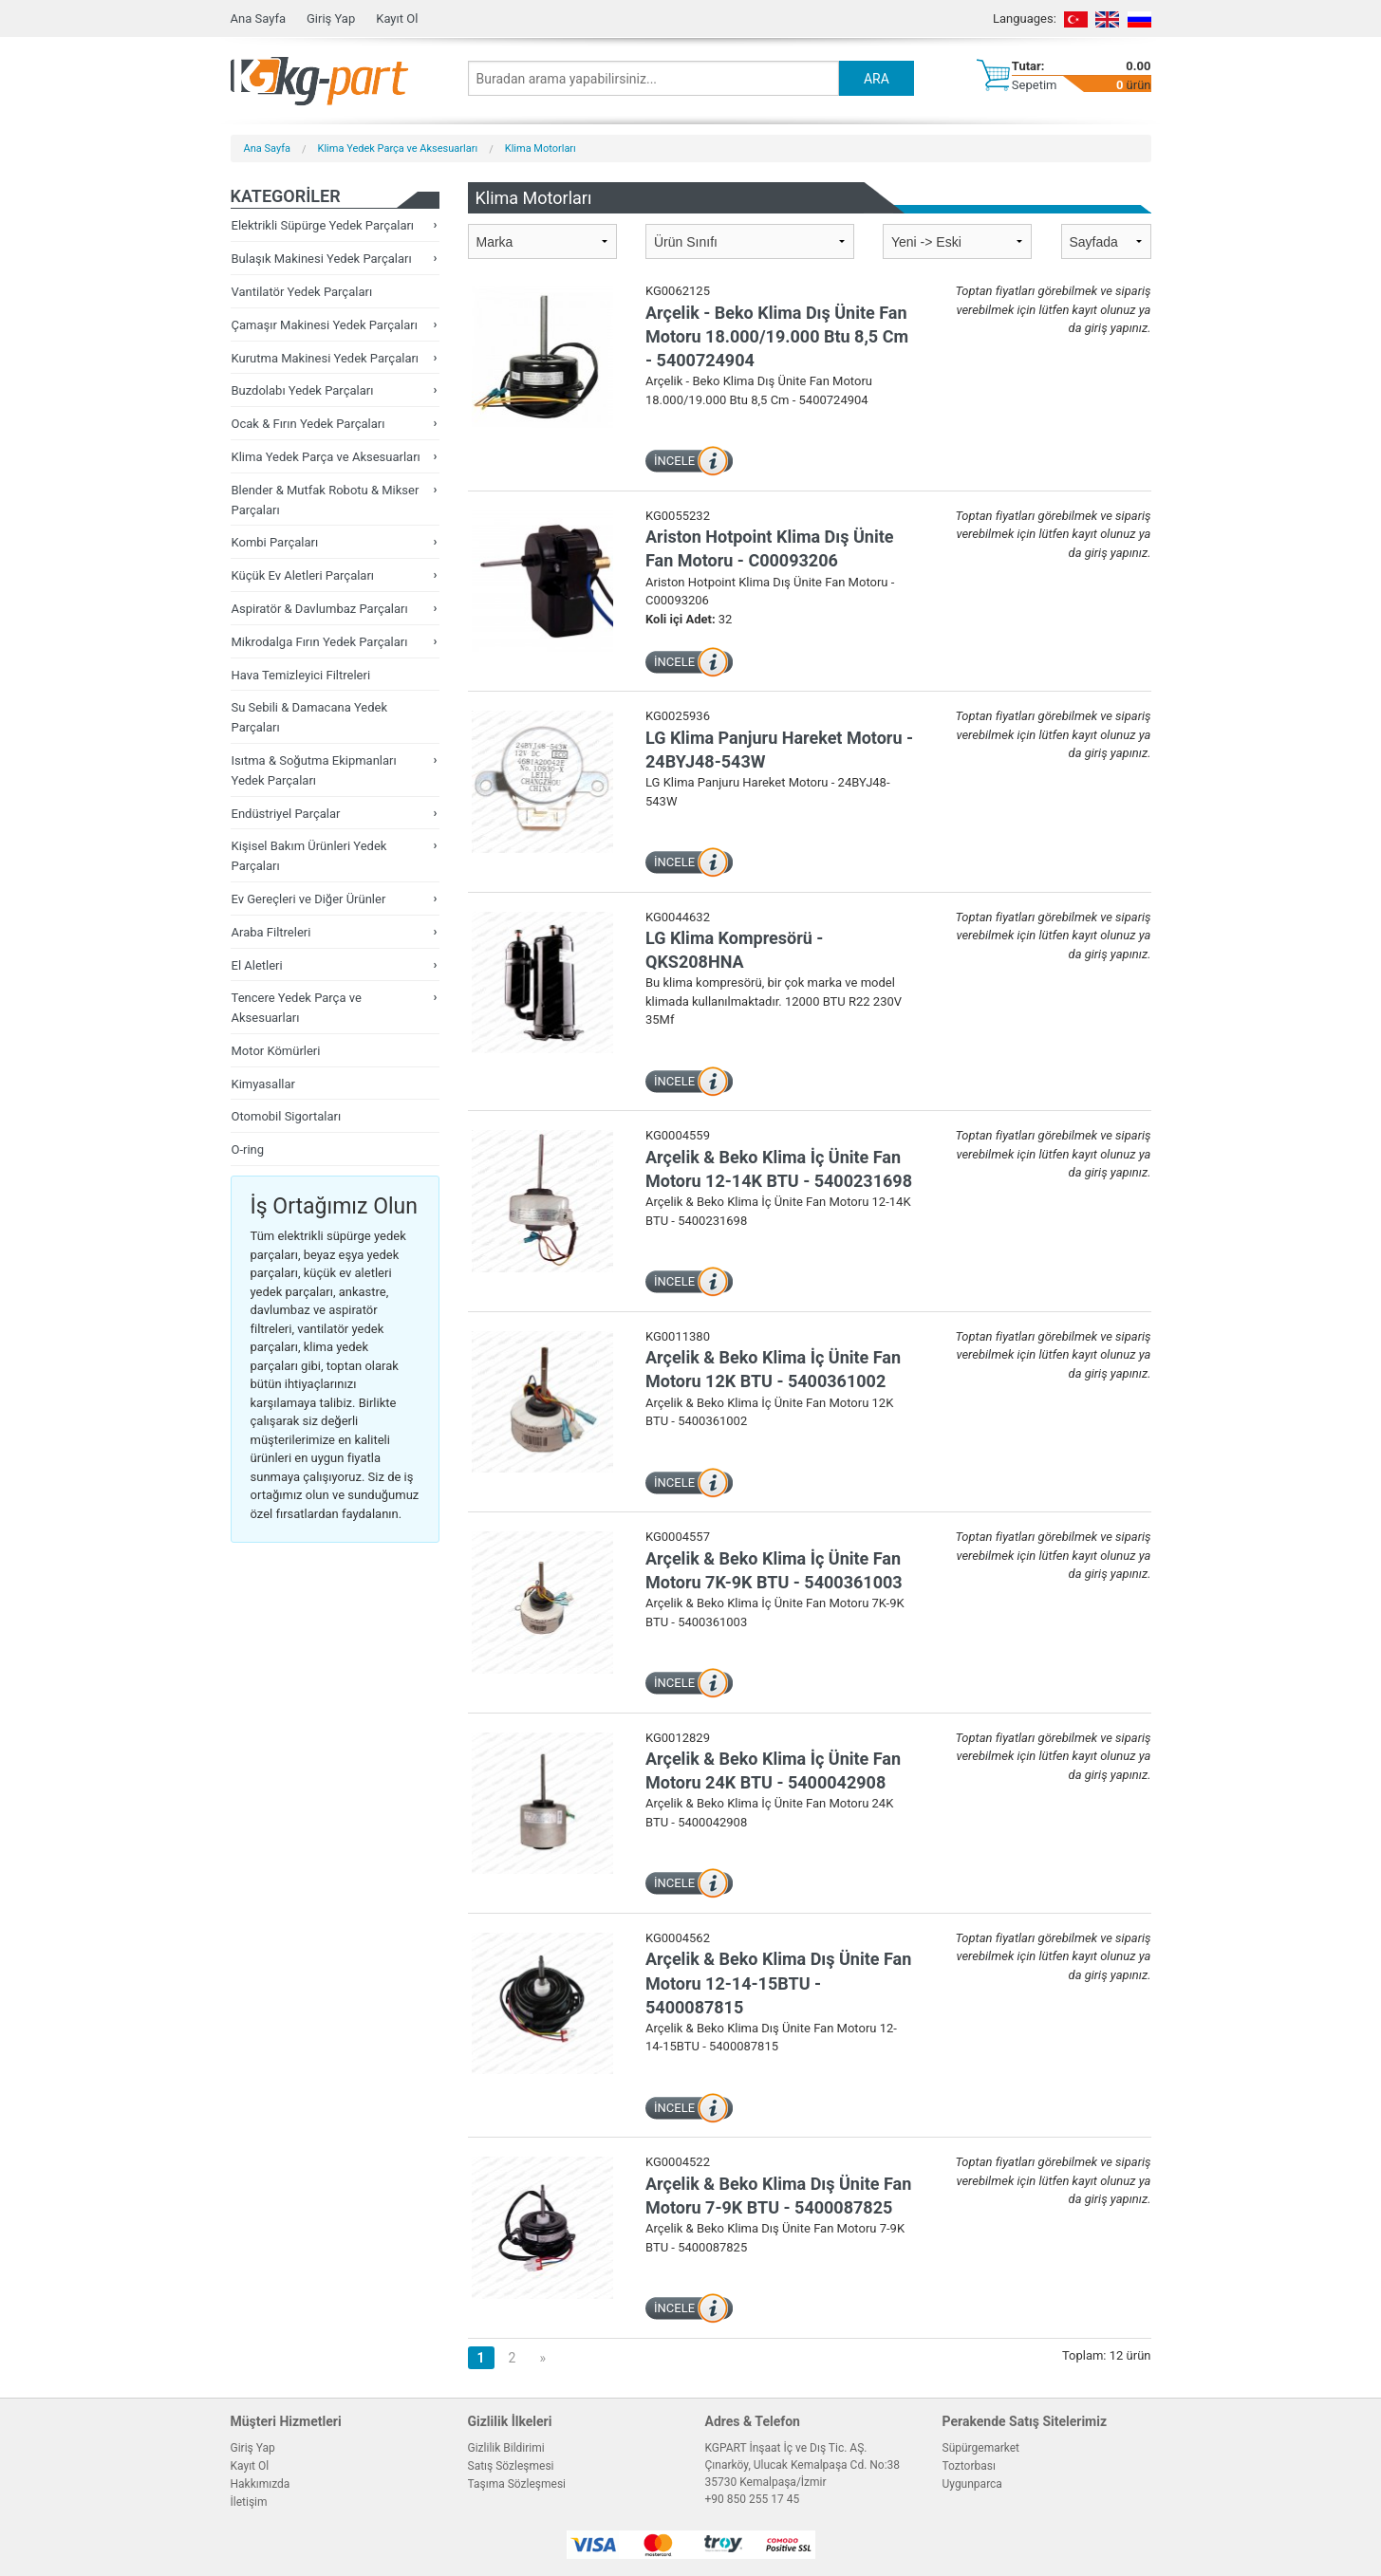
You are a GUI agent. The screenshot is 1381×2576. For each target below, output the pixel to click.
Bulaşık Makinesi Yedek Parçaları (322, 258)
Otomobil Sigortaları (287, 1116)
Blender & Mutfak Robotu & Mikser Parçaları (326, 500)
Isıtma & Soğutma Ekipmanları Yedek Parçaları (314, 770)
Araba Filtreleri (271, 932)
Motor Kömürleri (276, 1051)
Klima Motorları (540, 148)
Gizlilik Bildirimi (506, 2448)
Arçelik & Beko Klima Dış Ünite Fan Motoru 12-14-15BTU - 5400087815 (778, 1982)
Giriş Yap (331, 18)
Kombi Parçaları (275, 542)
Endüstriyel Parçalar (286, 813)
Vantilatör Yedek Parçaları (302, 292)
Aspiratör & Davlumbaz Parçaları (320, 609)
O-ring (248, 1149)
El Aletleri (257, 965)
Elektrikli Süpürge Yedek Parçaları (323, 225)
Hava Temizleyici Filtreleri (301, 675)
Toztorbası (969, 2466)
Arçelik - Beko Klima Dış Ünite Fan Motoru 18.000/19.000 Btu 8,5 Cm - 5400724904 (776, 336)
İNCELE (674, 461)
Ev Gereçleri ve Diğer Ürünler (309, 899)
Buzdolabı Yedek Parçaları (303, 390)
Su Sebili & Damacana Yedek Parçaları (310, 717)
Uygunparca (972, 2484)
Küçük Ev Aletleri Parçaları (303, 575)
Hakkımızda (260, 2484)
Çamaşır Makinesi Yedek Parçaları (325, 325)
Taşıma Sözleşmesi (517, 2484)
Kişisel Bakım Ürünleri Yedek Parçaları (309, 856)
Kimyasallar (263, 1084)
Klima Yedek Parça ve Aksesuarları (398, 148)
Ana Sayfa (258, 18)
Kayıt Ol (397, 18)
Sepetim (1034, 85)
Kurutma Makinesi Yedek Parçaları (326, 358)
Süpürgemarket (981, 2448)
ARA (876, 78)
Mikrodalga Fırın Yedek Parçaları (320, 642)
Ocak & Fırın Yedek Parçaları (308, 424)
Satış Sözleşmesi (511, 2466)
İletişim (249, 2502)
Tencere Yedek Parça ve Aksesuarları (297, 1008)
